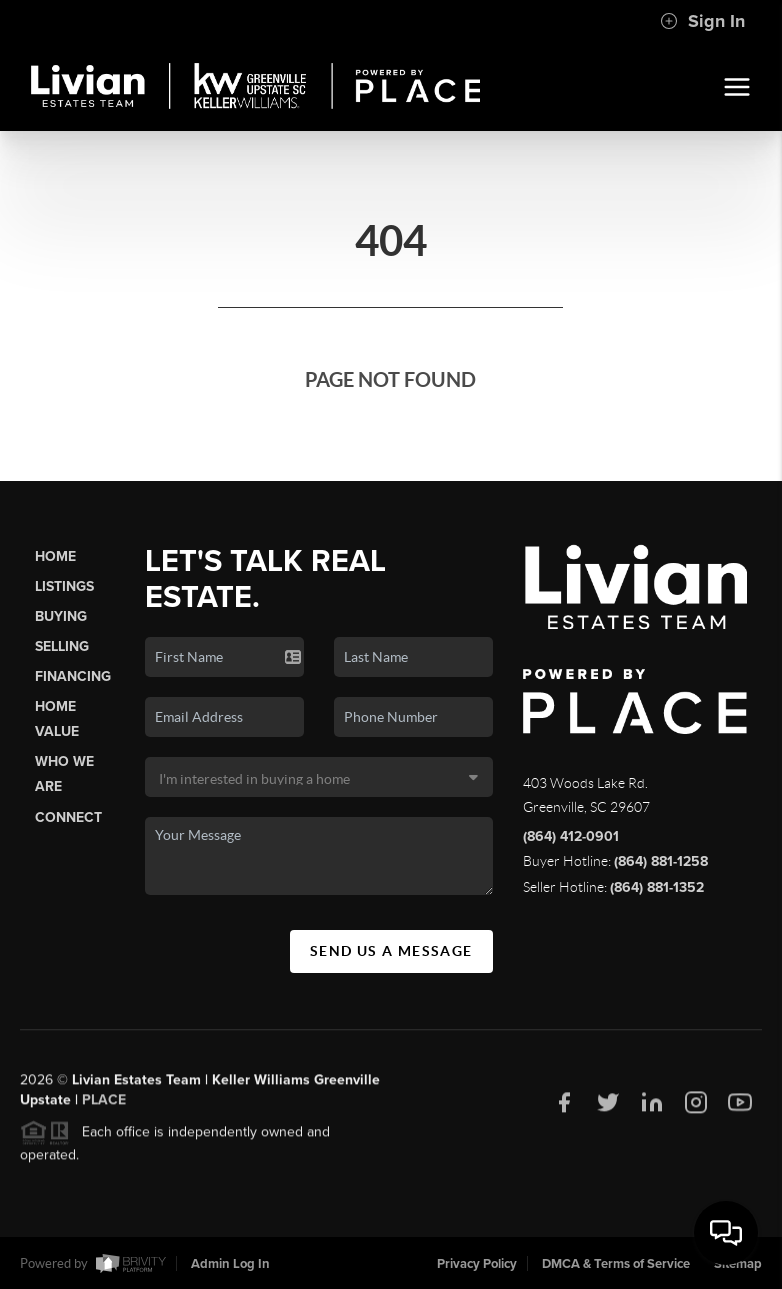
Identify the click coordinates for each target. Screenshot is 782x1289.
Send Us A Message (391, 951)
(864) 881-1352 (657, 887)
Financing (73, 676)
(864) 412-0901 (571, 836)
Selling (62, 646)
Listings (64, 586)
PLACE (104, 1105)
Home (55, 556)
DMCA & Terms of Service (616, 1264)
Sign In (702, 21)
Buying (61, 616)
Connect (68, 817)
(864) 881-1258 (661, 861)
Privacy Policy (477, 1264)
